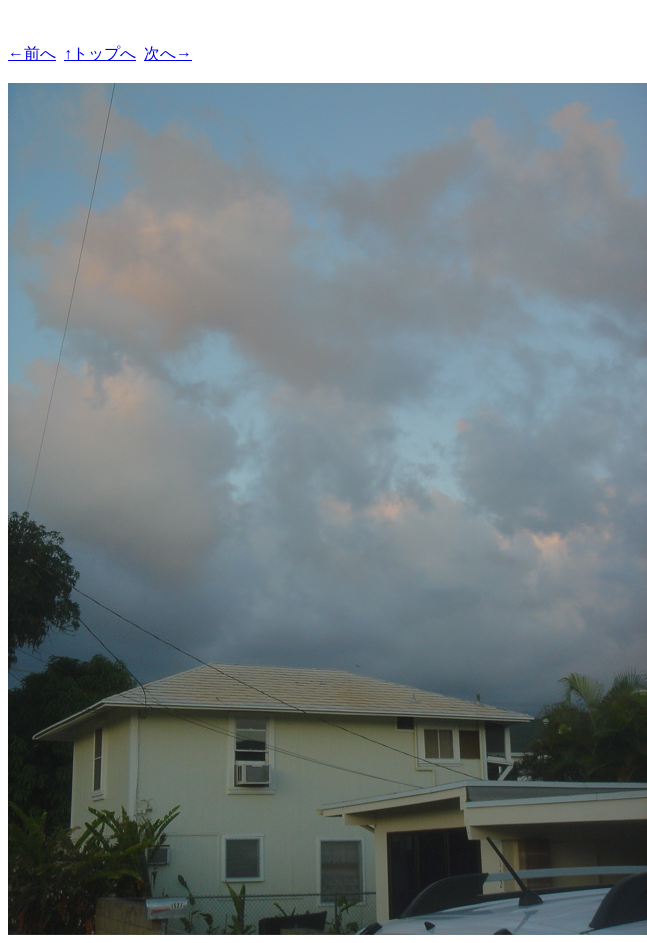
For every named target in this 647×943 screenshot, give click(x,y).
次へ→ (168, 53)
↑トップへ (100, 53)
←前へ (32, 53)
